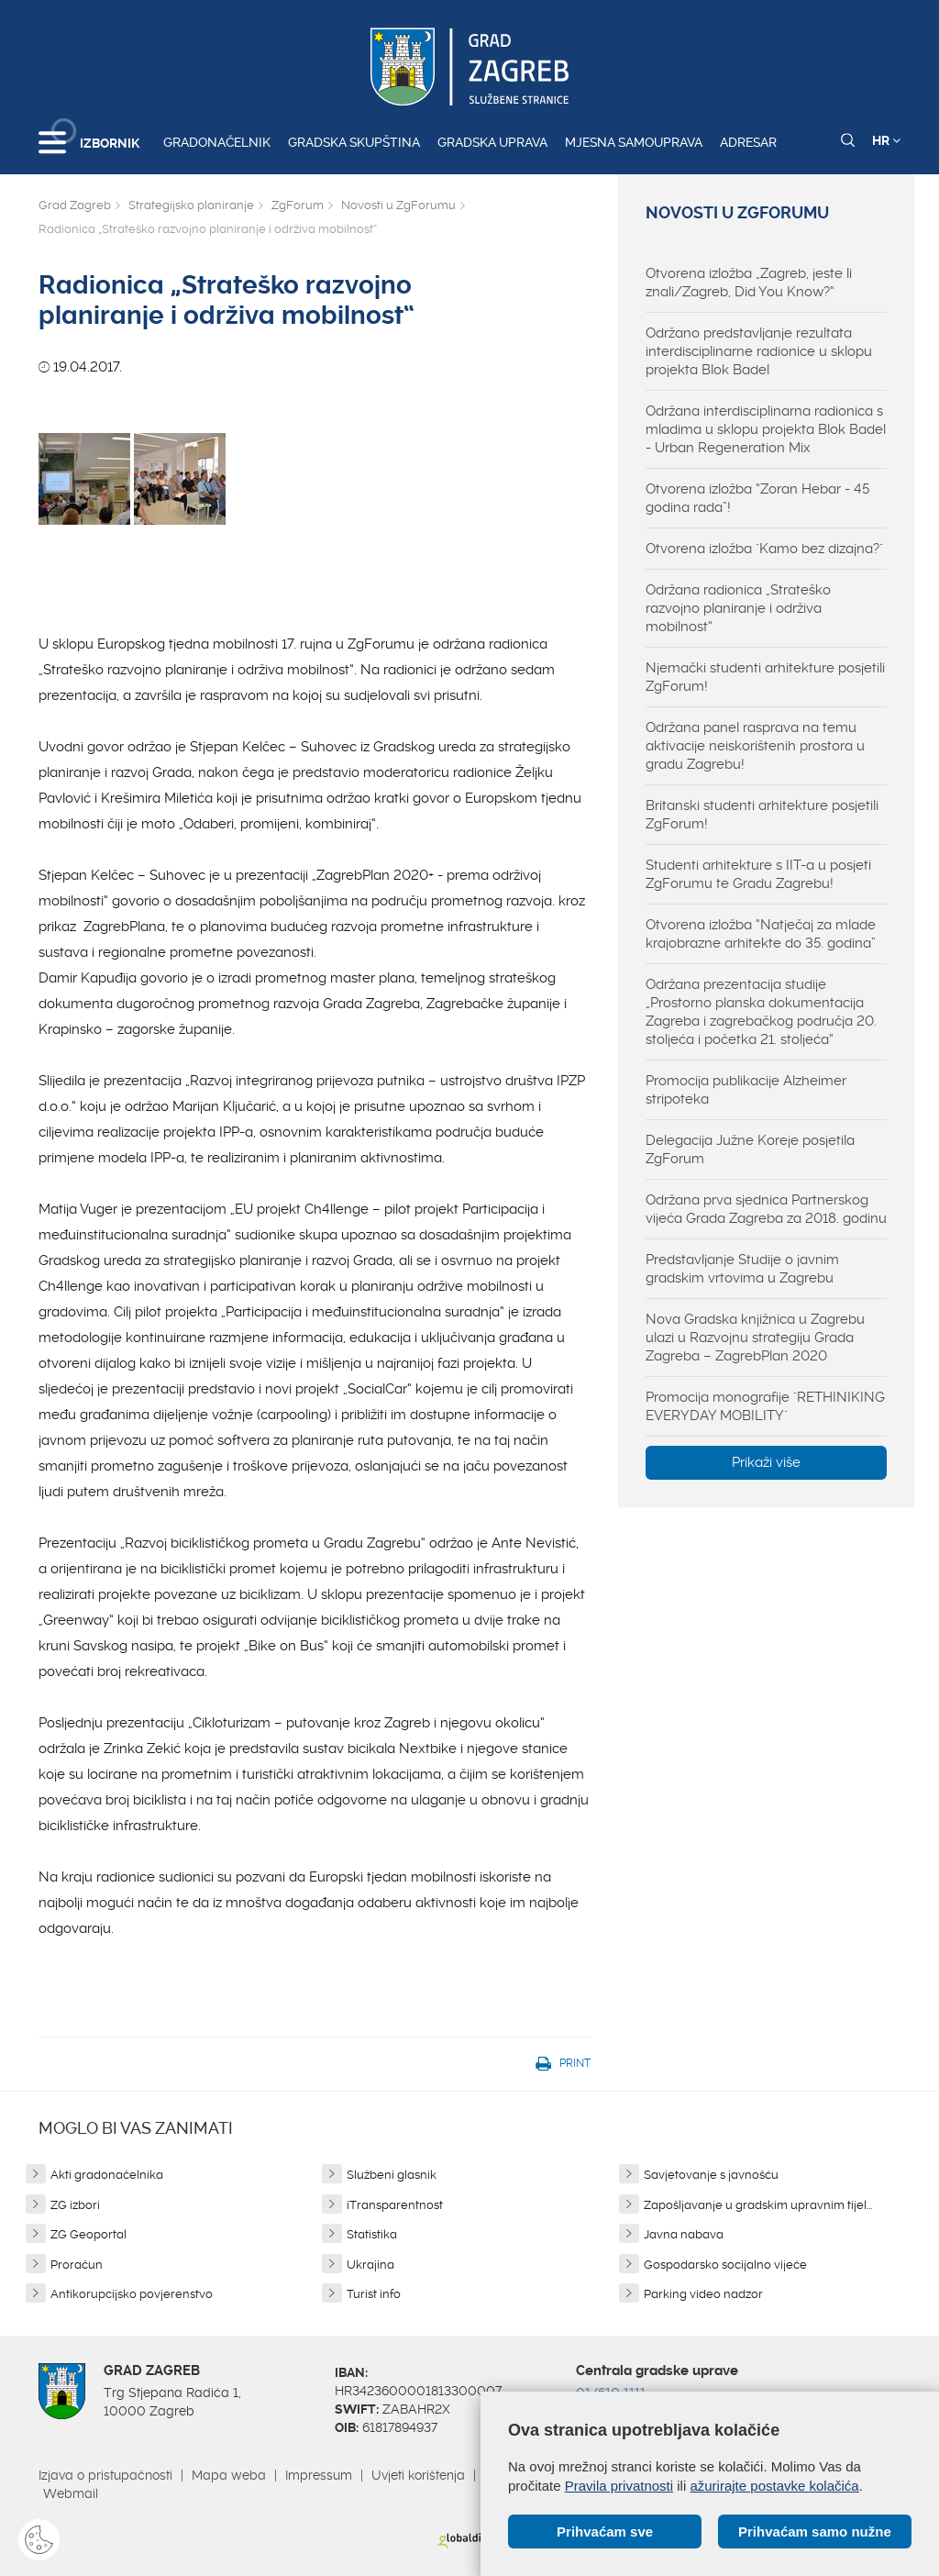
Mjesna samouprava (633, 142)
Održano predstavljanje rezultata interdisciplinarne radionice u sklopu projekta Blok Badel (759, 351)
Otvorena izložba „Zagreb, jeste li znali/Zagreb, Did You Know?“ (749, 282)
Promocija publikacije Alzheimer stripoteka (746, 1089)
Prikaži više (766, 1462)
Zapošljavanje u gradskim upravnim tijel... (758, 2205)
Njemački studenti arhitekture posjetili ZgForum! (765, 677)
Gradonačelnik (217, 142)
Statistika (372, 2234)
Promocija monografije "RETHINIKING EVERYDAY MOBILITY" (765, 1406)
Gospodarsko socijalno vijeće (725, 2264)
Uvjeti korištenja (418, 2475)
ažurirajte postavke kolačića (774, 2485)
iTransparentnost (395, 2205)
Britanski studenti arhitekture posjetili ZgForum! (762, 814)
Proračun (76, 2264)
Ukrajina (370, 2264)
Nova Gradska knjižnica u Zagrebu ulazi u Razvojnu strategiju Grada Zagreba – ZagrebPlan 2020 (755, 1337)
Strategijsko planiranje (191, 205)
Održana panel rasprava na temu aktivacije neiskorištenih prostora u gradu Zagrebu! (755, 745)
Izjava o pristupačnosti (105, 2475)
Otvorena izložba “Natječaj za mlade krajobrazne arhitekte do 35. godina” (761, 933)
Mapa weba (229, 2475)
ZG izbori (75, 2205)
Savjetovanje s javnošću (711, 2175)
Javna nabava (684, 2234)
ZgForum (297, 205)
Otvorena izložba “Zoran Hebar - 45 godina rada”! (757, 498)
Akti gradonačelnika (106, 2175)
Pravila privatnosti (619, 2485)
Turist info (374, 2294)
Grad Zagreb (75, 205)
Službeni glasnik (391, 2175)
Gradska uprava (492, 142)
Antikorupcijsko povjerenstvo (131, 2294)
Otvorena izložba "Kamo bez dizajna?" (764, 548)
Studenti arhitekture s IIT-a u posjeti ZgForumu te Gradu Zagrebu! (758, 874)
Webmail (70, 2493)
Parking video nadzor (703, 2294)
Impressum (318, 2475)
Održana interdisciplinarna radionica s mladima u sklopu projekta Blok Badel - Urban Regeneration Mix (766, 429)
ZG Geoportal (88, 2234)
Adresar (748, 142)
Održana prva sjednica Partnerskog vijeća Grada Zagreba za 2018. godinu (766, 1209)
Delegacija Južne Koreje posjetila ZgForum (750, 1149)
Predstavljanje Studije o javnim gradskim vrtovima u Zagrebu (742, 1268)
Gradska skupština (354, 142)
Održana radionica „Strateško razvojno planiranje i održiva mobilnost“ (738, 608)
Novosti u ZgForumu (398, 205)
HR (886, 140)
